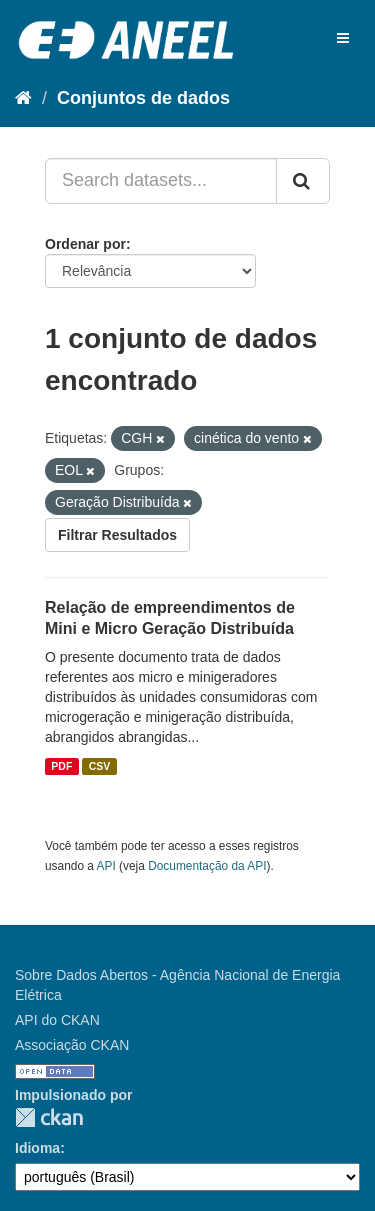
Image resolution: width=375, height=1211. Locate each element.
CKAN (49, 1117)
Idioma (37, 1148)
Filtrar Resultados (117, 535)
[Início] (23, 98)
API (106, 866)
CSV (100, 766)
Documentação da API (207, 866)
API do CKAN (57, 1020)
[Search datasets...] (161, 181)
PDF (61, 766)
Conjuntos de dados (143, 98)
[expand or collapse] (343, 38)
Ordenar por (85, 244)
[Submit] (303, 181)
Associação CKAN (72, 1045)
